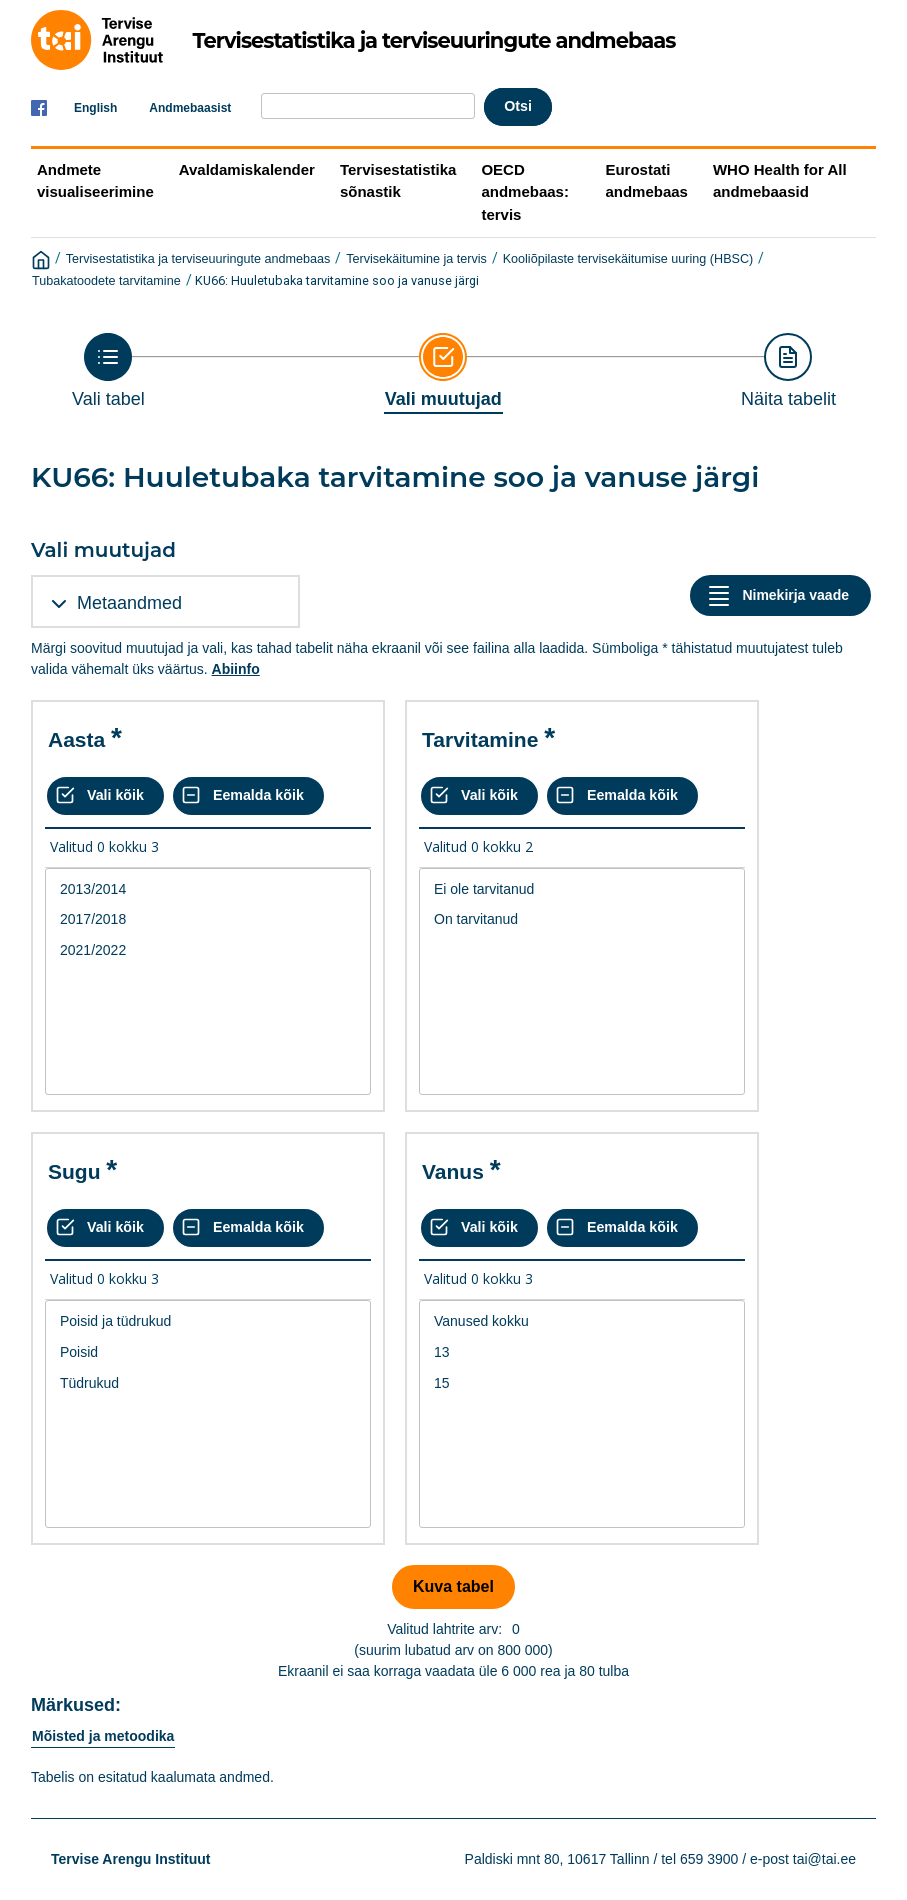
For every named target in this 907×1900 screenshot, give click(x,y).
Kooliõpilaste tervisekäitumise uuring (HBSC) (628, 259)
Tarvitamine (480, 739)
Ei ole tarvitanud (582, 889)
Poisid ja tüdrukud (208, 1321)
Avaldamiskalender (247, 169)
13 (582, 1352)
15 (582, 1383)
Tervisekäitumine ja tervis (416, 259)
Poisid (208, 1352)
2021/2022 (208, 950)
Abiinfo (236, 669)
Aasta (76, 739)
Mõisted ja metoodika (103, 1736)
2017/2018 (208, 919)
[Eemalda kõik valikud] (248, 796)
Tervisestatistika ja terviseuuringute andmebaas (198, 259)
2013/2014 (208, 889)
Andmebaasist (190, 108)
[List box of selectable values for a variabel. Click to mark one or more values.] (208, 982)
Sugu (74, 1171)
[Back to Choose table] (108, 371)
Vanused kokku (582, 1321)
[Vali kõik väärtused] (105, 796)
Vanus (453, 1171)
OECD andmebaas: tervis (525, 192)
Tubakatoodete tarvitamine (106, 281)
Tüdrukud (208, 1383)
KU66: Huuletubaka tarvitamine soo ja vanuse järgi (337, 280)
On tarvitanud (582, 919)
